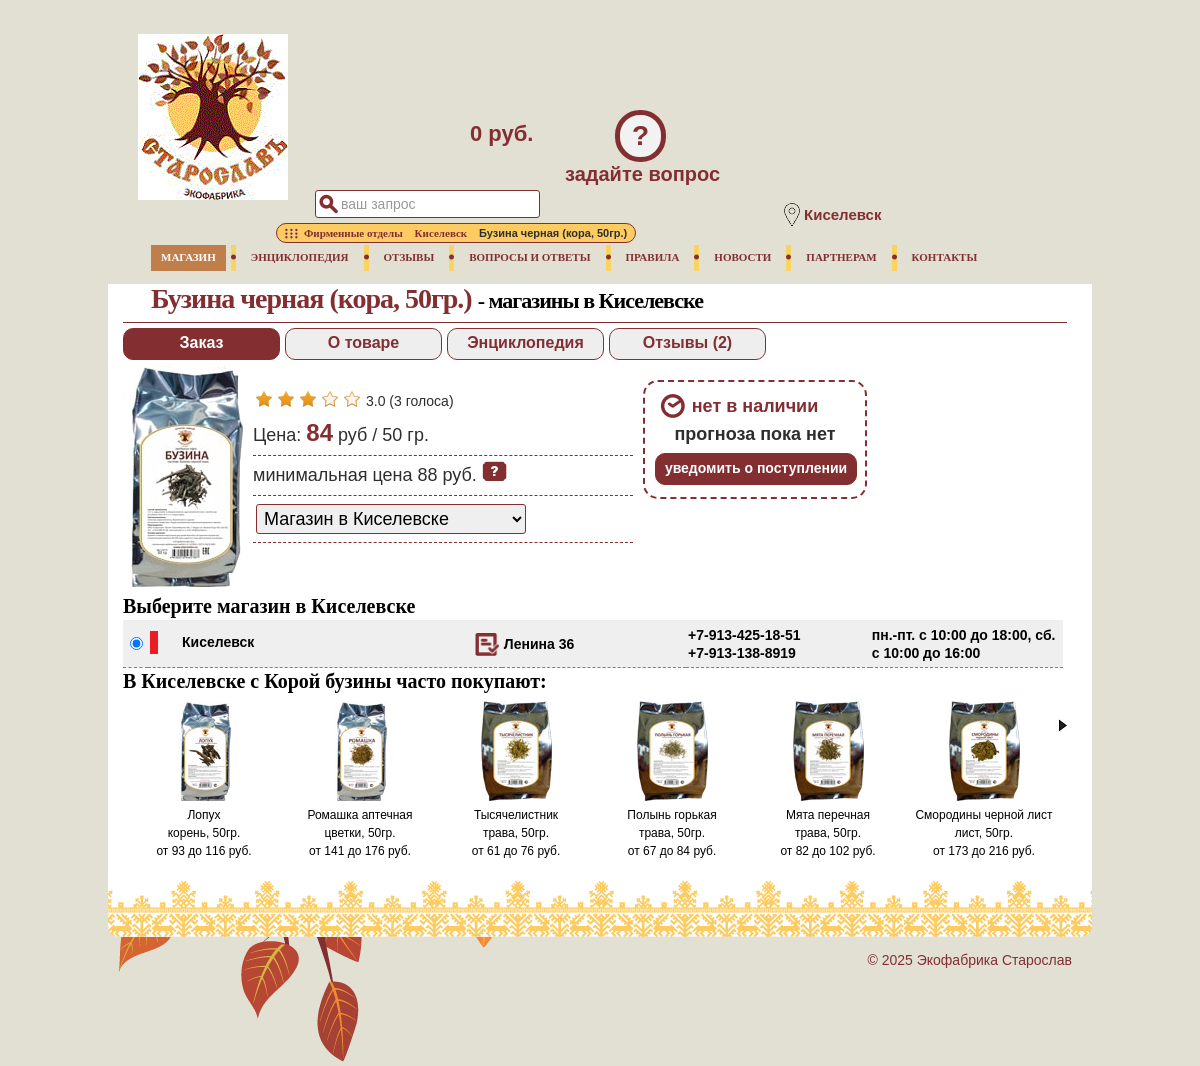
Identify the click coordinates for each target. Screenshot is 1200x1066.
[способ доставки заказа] (391, 519)
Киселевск (218, 642)
